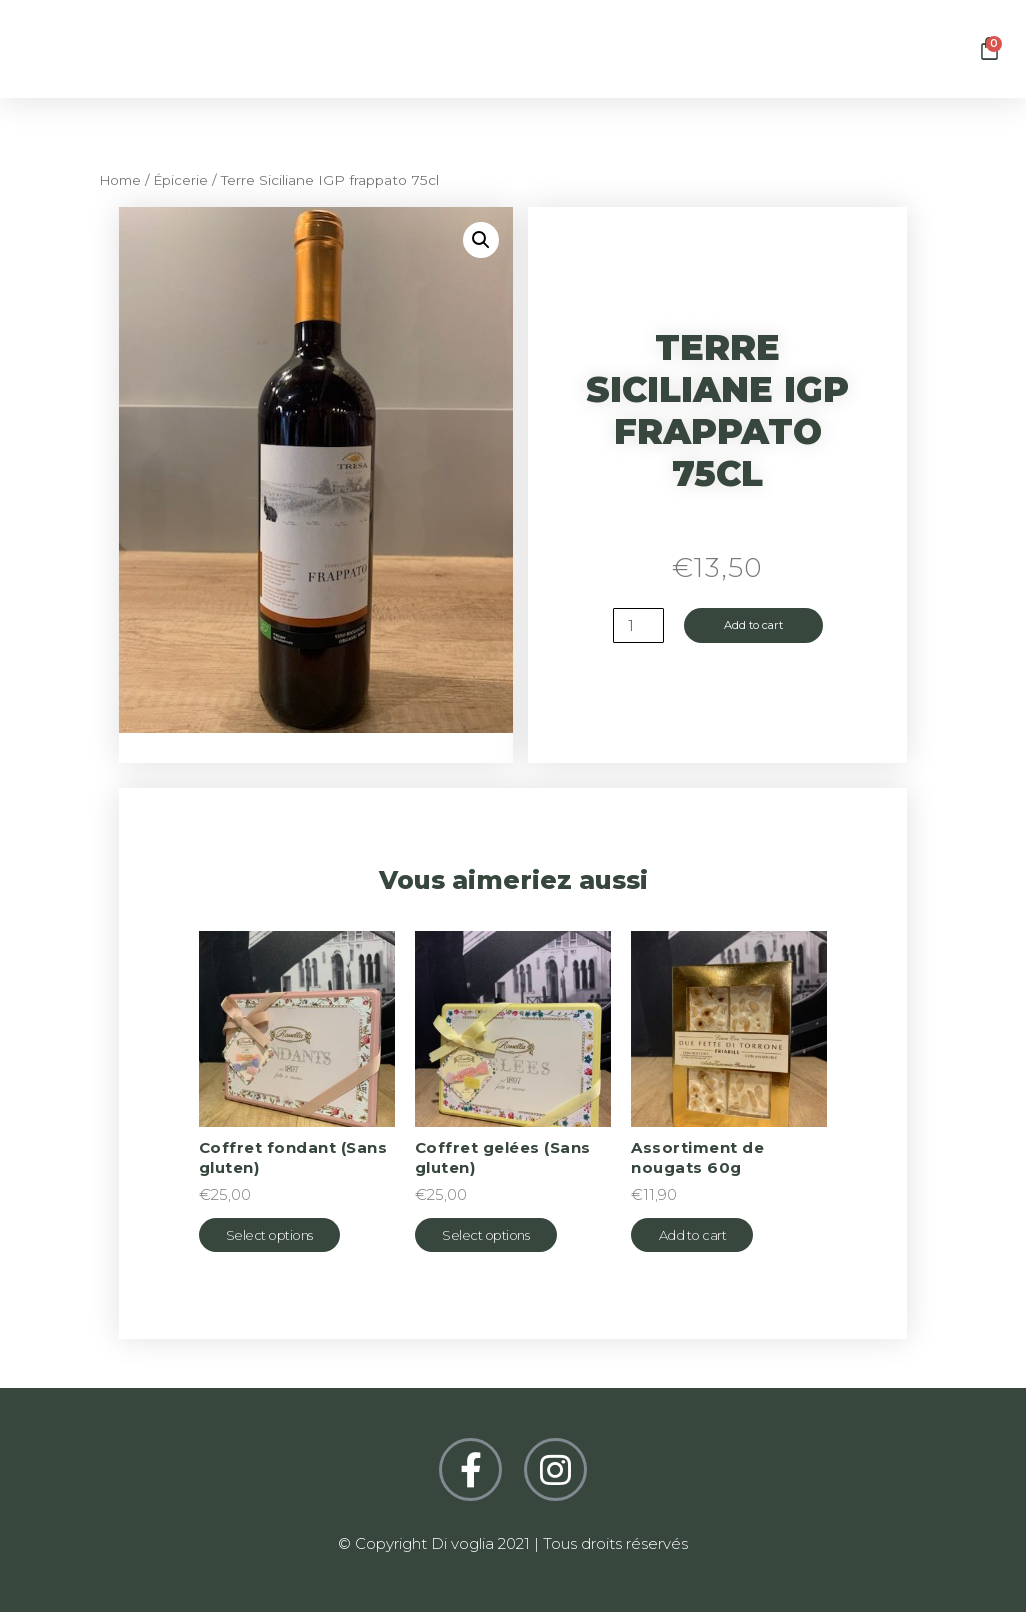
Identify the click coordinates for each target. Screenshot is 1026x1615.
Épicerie (186, 180)
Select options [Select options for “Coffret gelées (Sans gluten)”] (498, 1237)
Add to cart (755, 626)
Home (122, 180)
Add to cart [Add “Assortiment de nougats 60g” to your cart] (705, 1237)
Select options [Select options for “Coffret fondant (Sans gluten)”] (282, 1237)
